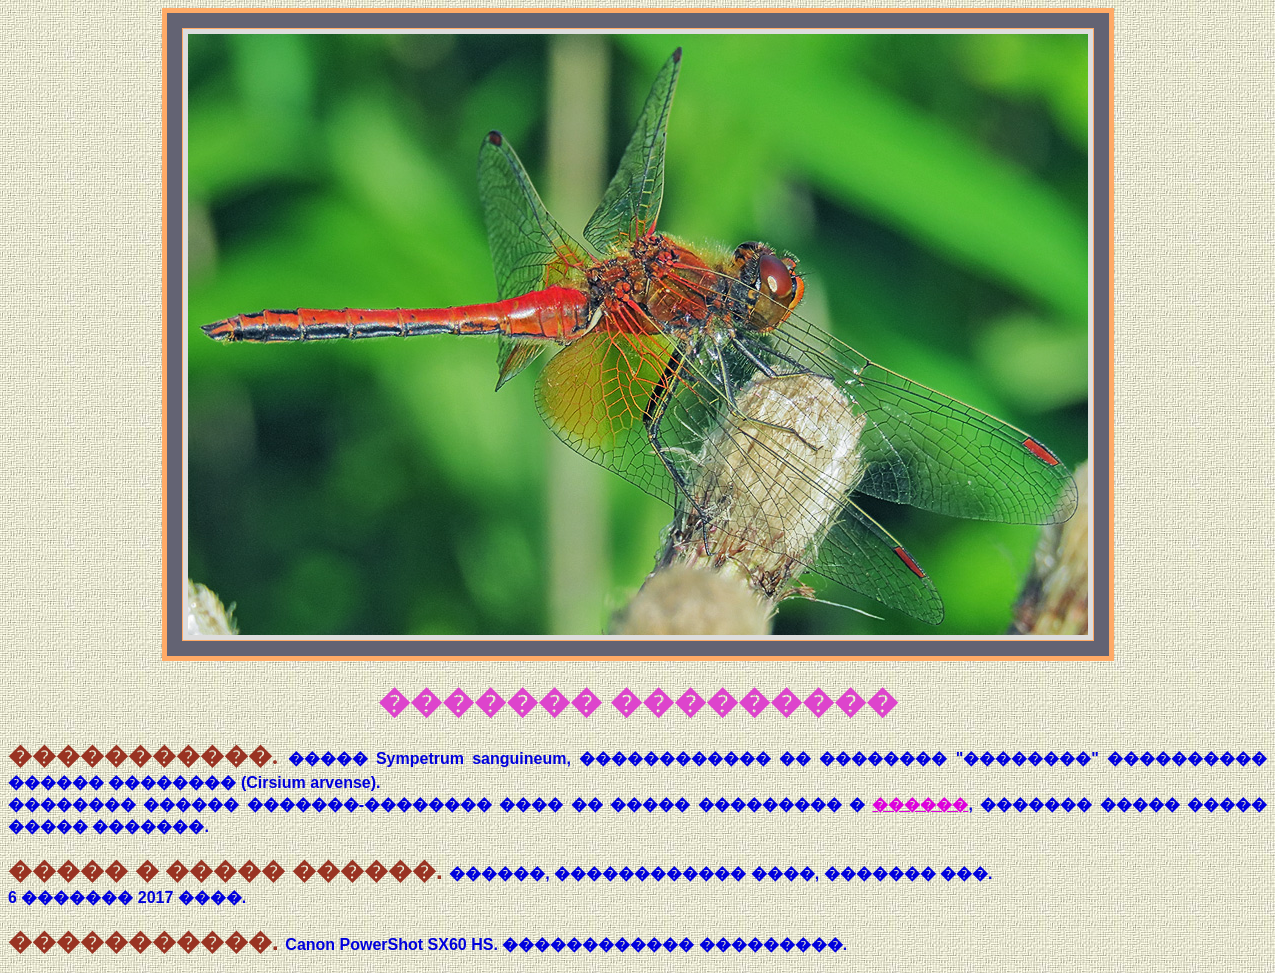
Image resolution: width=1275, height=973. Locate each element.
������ (920, 804)
